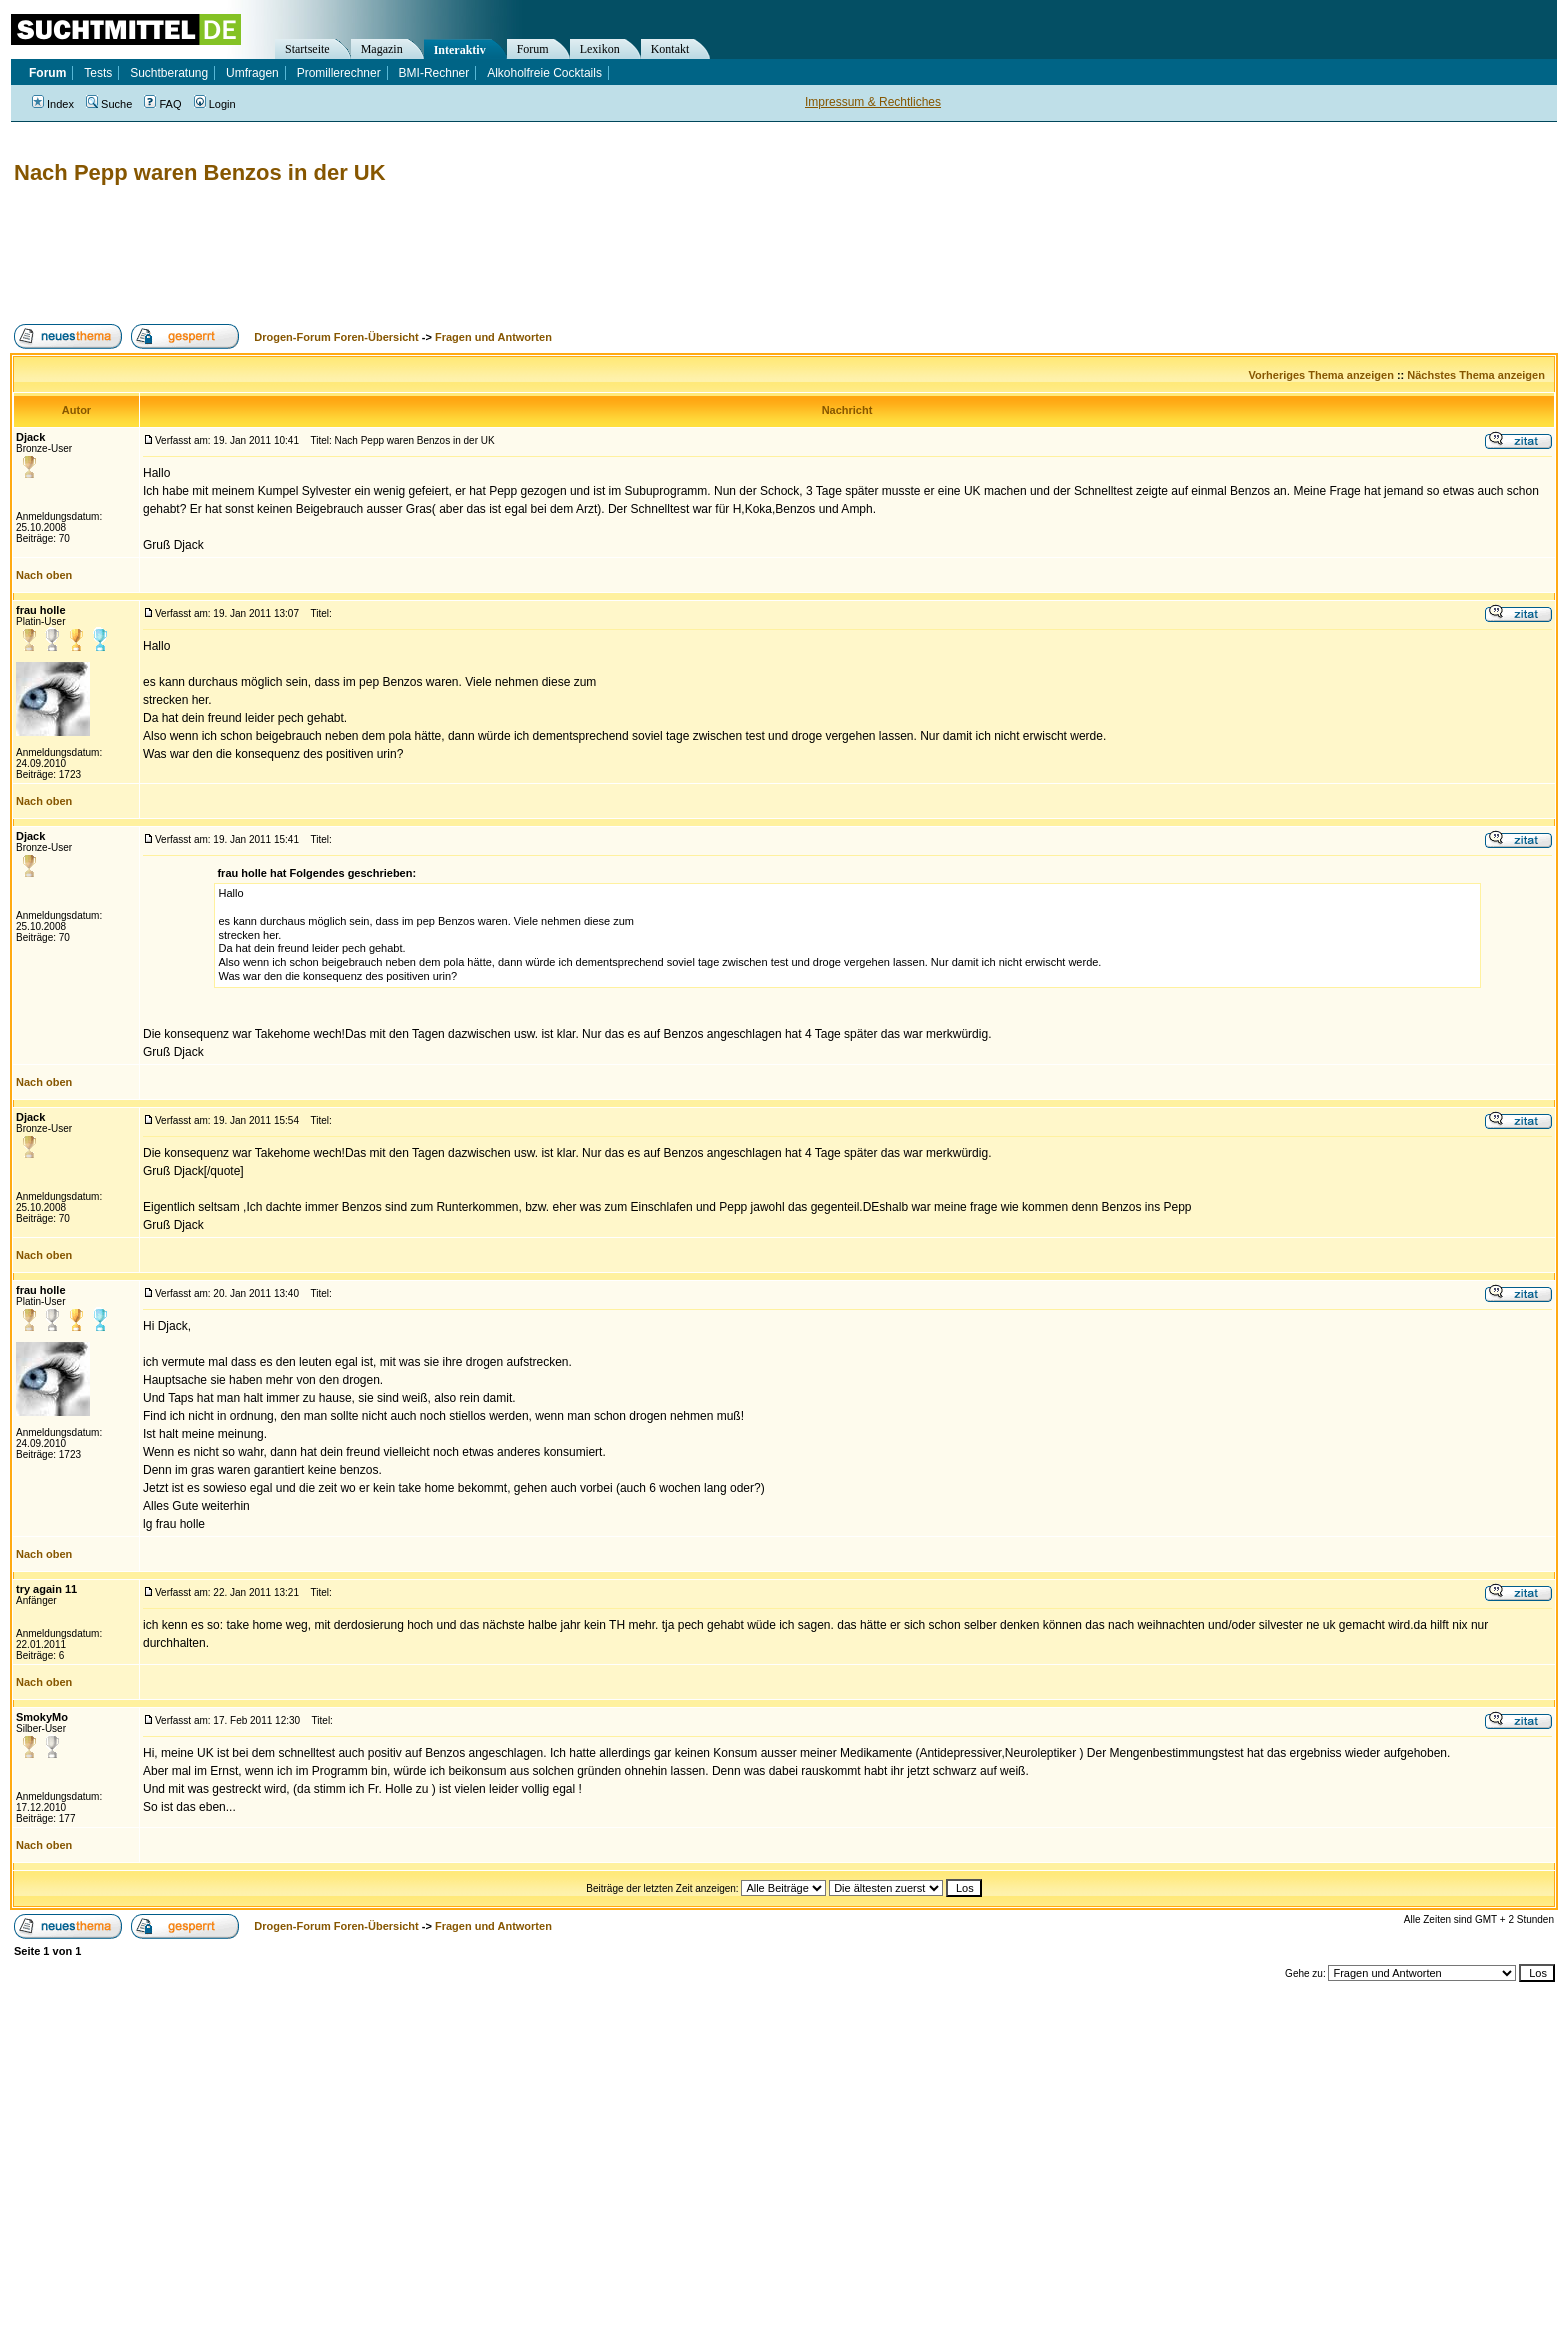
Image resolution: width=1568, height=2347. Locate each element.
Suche (109, 104)
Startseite (307, 49)
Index (53, 104)
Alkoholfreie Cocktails (544, 73)
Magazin (382, 49)
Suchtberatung (169, 73)
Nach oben (44, 575)
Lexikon (600, 49)
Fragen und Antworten (493, 337)
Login (215, 104)
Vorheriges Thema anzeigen (1321, 375)
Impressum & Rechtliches (873, 102)
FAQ (162, 104)
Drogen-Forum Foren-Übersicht (336, 337)
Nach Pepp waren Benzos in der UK (200, 172)
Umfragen (252, 73)
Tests (98, 73)
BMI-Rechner (434, 73)
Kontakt (670, 49)
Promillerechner (339, 73)
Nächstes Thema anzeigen (1476, 375)
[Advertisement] (374, 255)
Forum (533, 49)
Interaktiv (460, 50)
